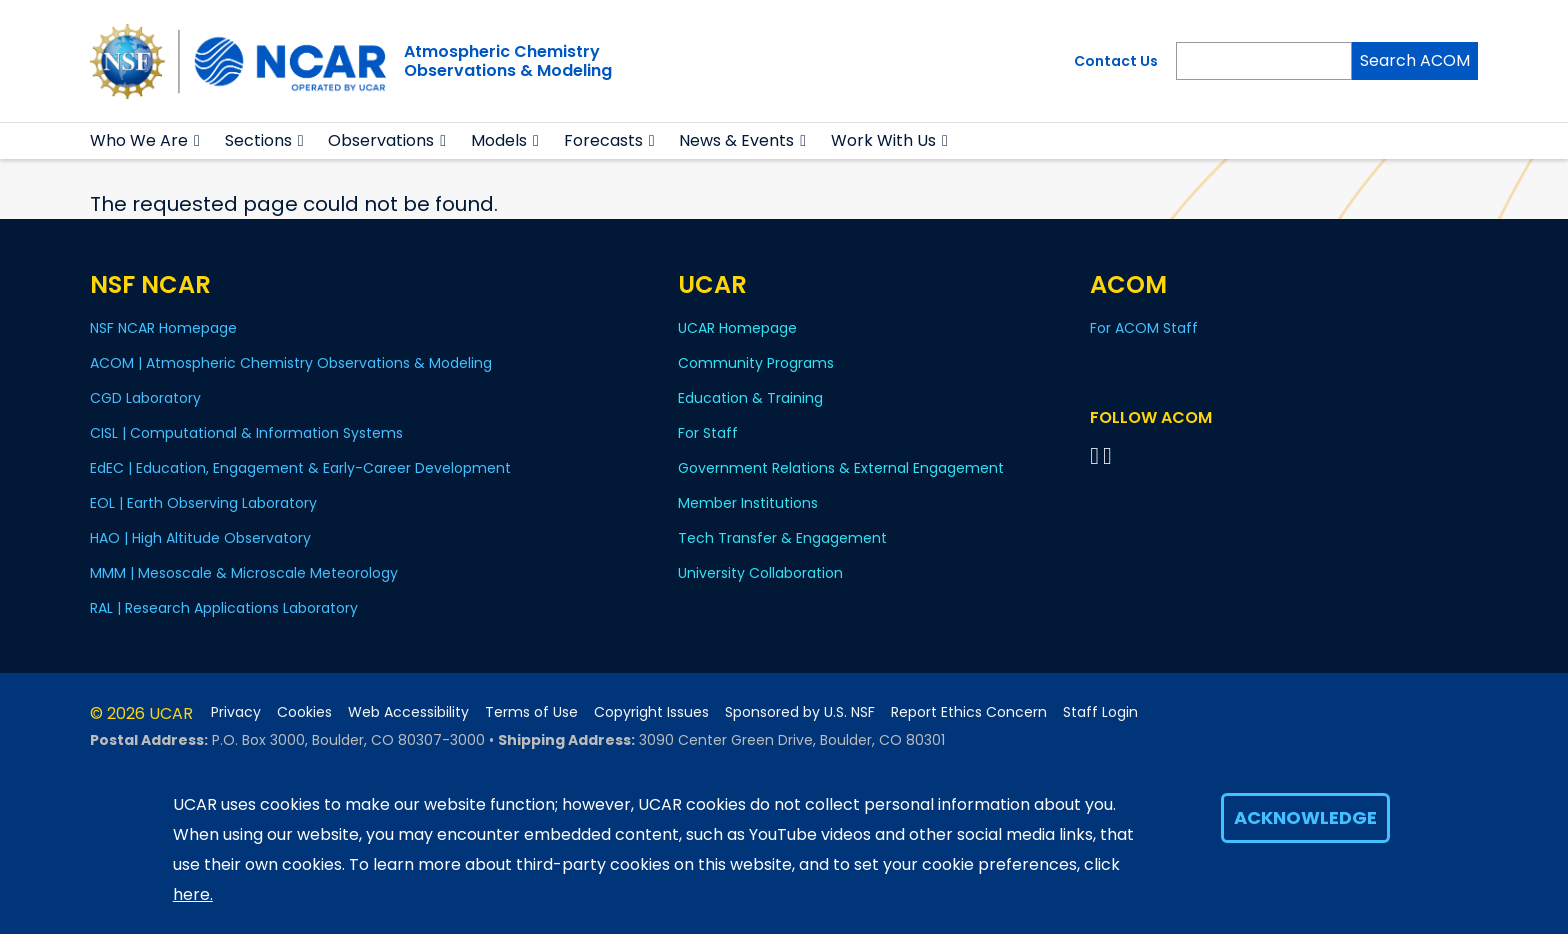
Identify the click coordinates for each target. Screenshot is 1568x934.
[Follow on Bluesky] (1094, 455)
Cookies (304, 712)
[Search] (1264, 61)
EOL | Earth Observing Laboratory (203, 503)
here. (193, 894)
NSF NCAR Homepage (163, 328)
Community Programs (756, 363)
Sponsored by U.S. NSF (800, 712)
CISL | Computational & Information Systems (246, 433)
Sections (258, 140)
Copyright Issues (651, 712)
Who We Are (139, 140)
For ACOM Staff (1144, 328)
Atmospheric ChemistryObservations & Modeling (508, 61)
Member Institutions (748, 503)
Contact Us (1116, 61)
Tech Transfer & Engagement (782, 538)
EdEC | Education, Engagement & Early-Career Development (300, 468)
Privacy (236, 712)
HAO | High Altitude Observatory (200, 538)
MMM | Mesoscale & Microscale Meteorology (244, 573)
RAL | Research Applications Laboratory (224, 608)
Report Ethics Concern (969, 712)
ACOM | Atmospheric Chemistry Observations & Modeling (291, 363)
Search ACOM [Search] (1415, 60)
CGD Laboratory (145, 398)
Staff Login (1100, 712)
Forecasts (603, 140)
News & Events (736, 140)
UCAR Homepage (737, 328)
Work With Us (883, 140)
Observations (381, 140)
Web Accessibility (408, 712)
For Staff (708, 433)
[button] (197, 141)
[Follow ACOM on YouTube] (1110, 455)
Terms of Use (531, 712)
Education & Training (750, 398)
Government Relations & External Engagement (841, 468)
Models (499, 140)
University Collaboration (760, 573)
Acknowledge (1305, 817)
